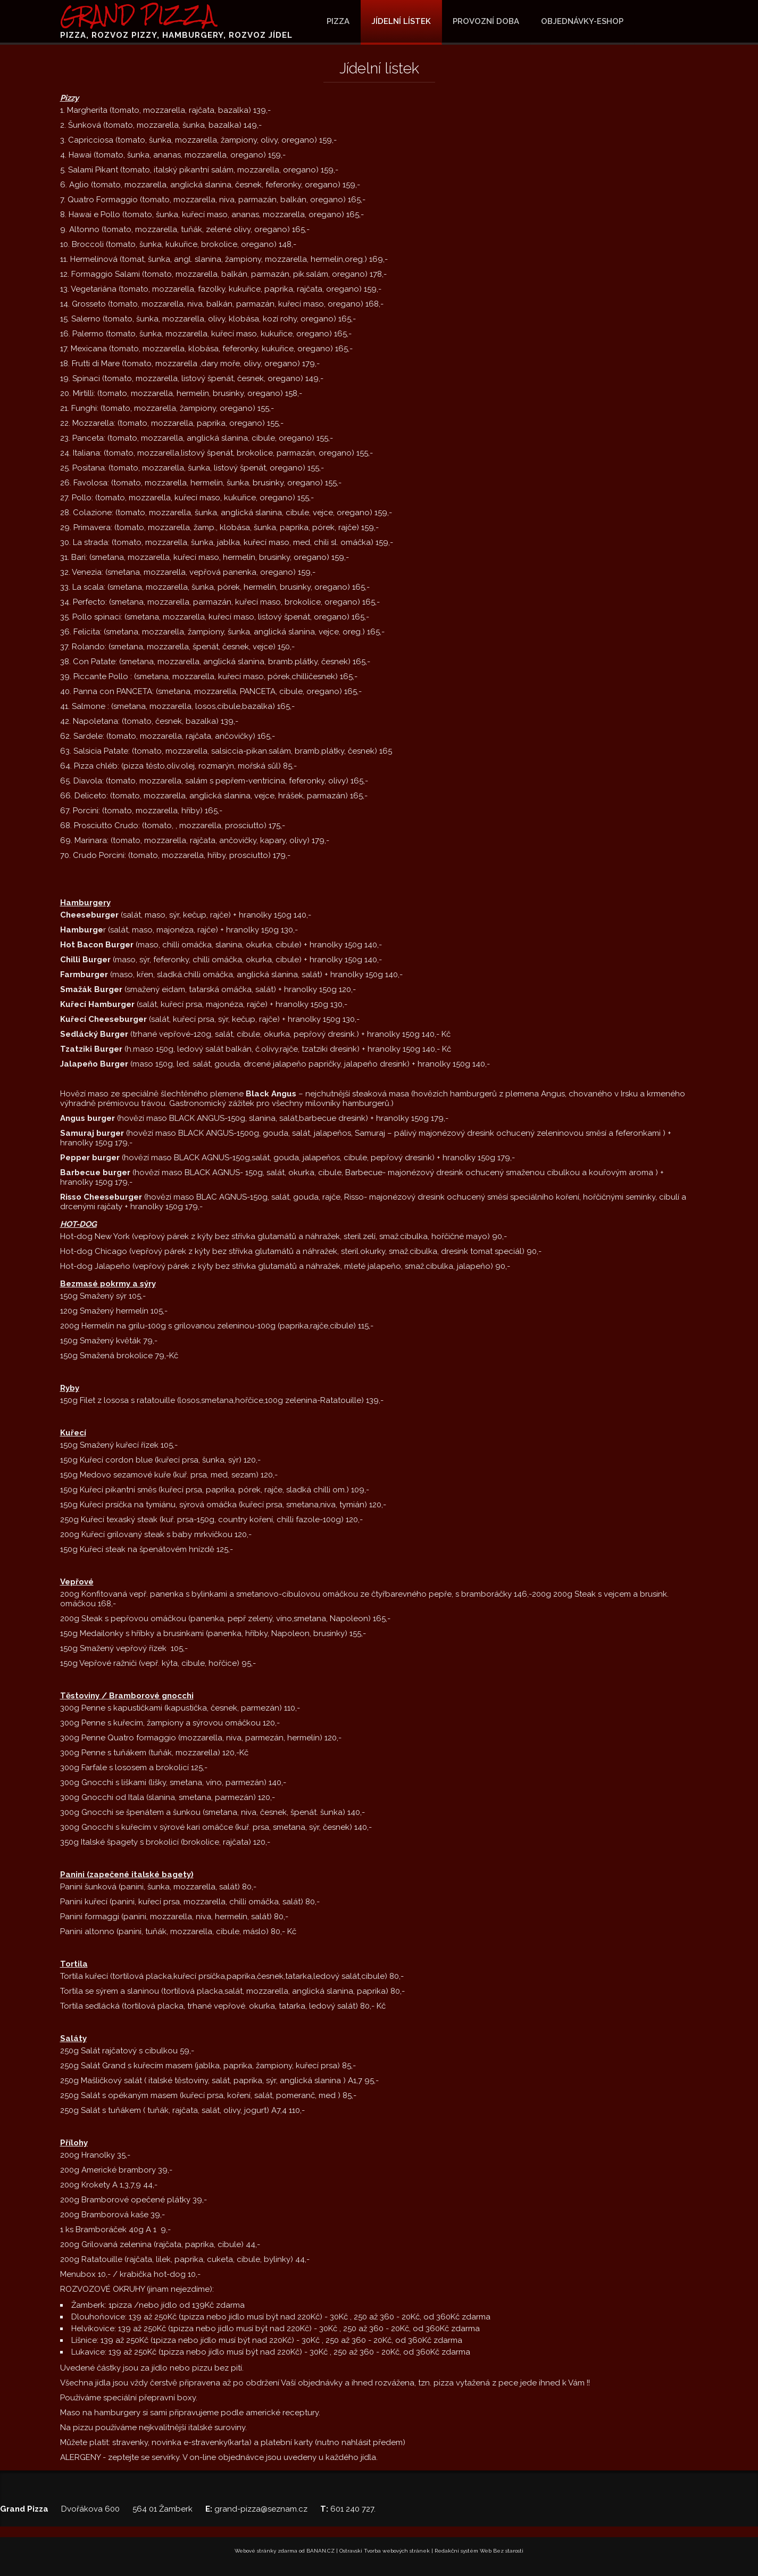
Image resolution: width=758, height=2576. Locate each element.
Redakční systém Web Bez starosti (479, 2551)
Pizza (338, 21)
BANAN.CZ (320, 2551)
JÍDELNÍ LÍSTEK (401, 21)
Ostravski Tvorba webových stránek (384, 2551)
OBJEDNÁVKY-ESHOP (582, 21)
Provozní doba (486, 21)
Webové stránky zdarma (266, 2551)
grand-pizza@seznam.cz (260, 2509)
